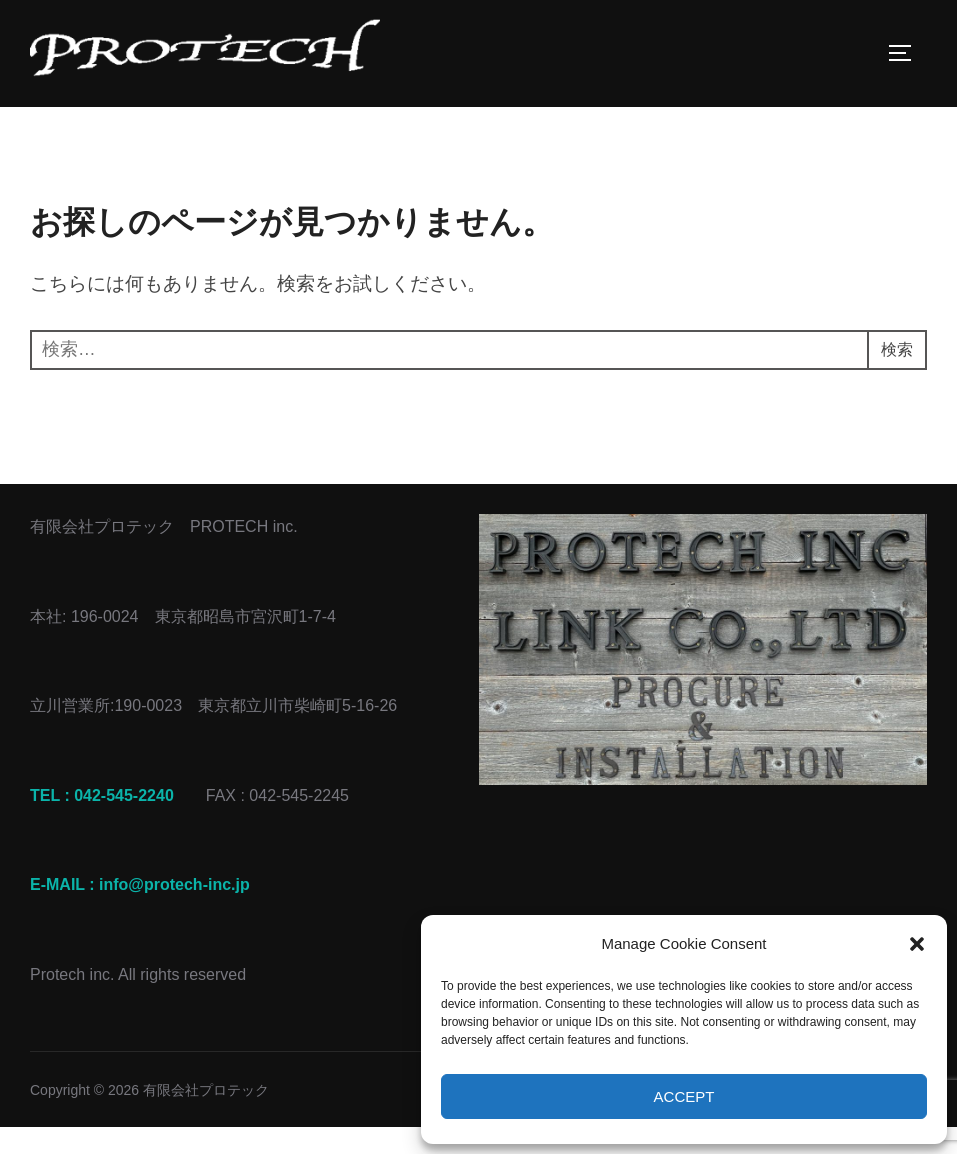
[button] (917, 944)
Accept (684, 1096)
